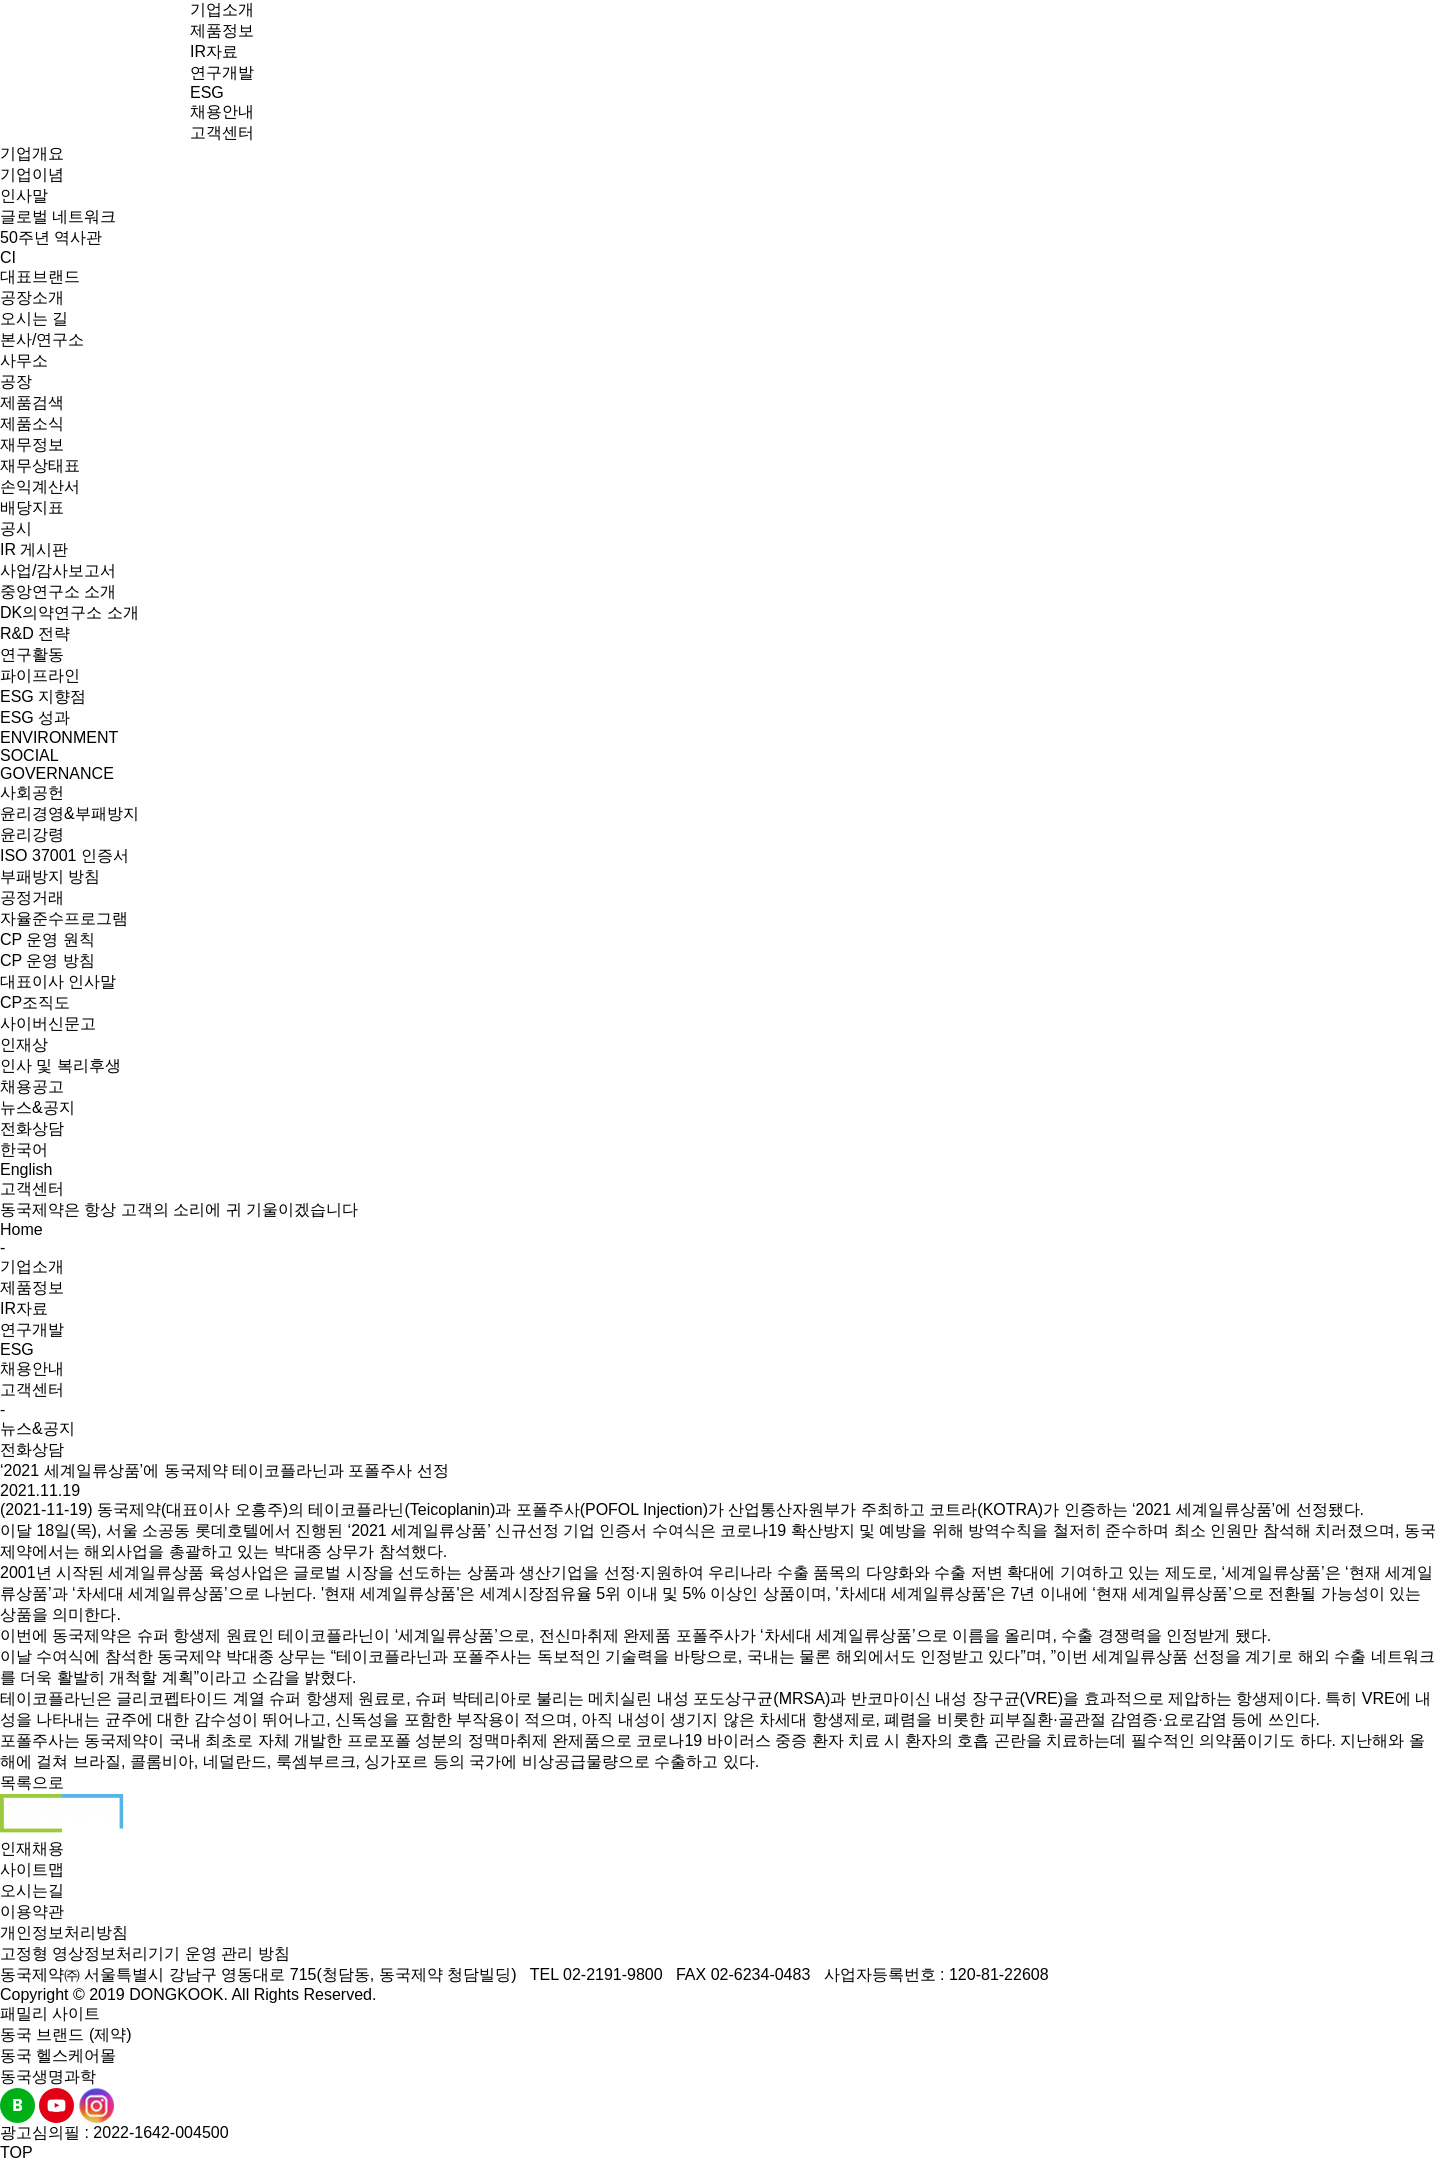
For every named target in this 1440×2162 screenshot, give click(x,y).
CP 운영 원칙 (47, 939)
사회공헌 (32, 792)
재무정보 (32, 444)
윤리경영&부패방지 (69, 813)
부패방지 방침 (50, 876)
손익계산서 (40, 486)
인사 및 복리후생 (60, 1065)
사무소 (24, 360)
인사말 (24, 195)
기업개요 (32, 153)
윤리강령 (32, 834)
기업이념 (32, 174)
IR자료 (214, 51)
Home (21, 1229)
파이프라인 (40, 675)
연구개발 (222, 72)
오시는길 (32, 1890)
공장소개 (32, 297)
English (26, 1169)
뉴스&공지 (37, 1107)
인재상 (24, 1044)
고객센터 (222, 132)
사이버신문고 (48, 1023)
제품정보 (222, 30)
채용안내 (222, 111)
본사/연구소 (42, 339)
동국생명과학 (48, 2076)
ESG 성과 (35, 717)
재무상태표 (40, 465)
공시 (16, 528)
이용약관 (32, 1911)
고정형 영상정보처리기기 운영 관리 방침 (145, 1953)
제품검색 (32, 402)
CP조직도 (35, 1002)
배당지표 (32, 507)
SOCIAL (29, 755)
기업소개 (222, 9)
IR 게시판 (34, 549)
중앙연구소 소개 (58, 591)
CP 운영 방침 (47, 960)
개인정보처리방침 (64, 1932)
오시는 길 (34, 318)
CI (8, 257)
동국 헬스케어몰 (58, 2055)
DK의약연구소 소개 (69, 612)
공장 (16, 381)
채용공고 (32, 1086)
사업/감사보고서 (58, 570)
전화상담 (32, 1128)
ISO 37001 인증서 (64, 855)
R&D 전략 (35, 633)
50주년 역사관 (51, 237)
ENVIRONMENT (59, 737)
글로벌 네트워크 (58, 216)
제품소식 (32, 423)
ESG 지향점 (43, 696)
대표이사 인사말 (58, 981)
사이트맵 (32, 1869)
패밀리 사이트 (50, 2013)
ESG (207, 92)
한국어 (24, 1149)
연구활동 (32, 654)
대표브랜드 (40, 276)
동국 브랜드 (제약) (66, 2034)
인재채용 (32, 1848)
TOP (16, 2152)
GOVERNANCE (57, 773)
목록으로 (32, 1782)
